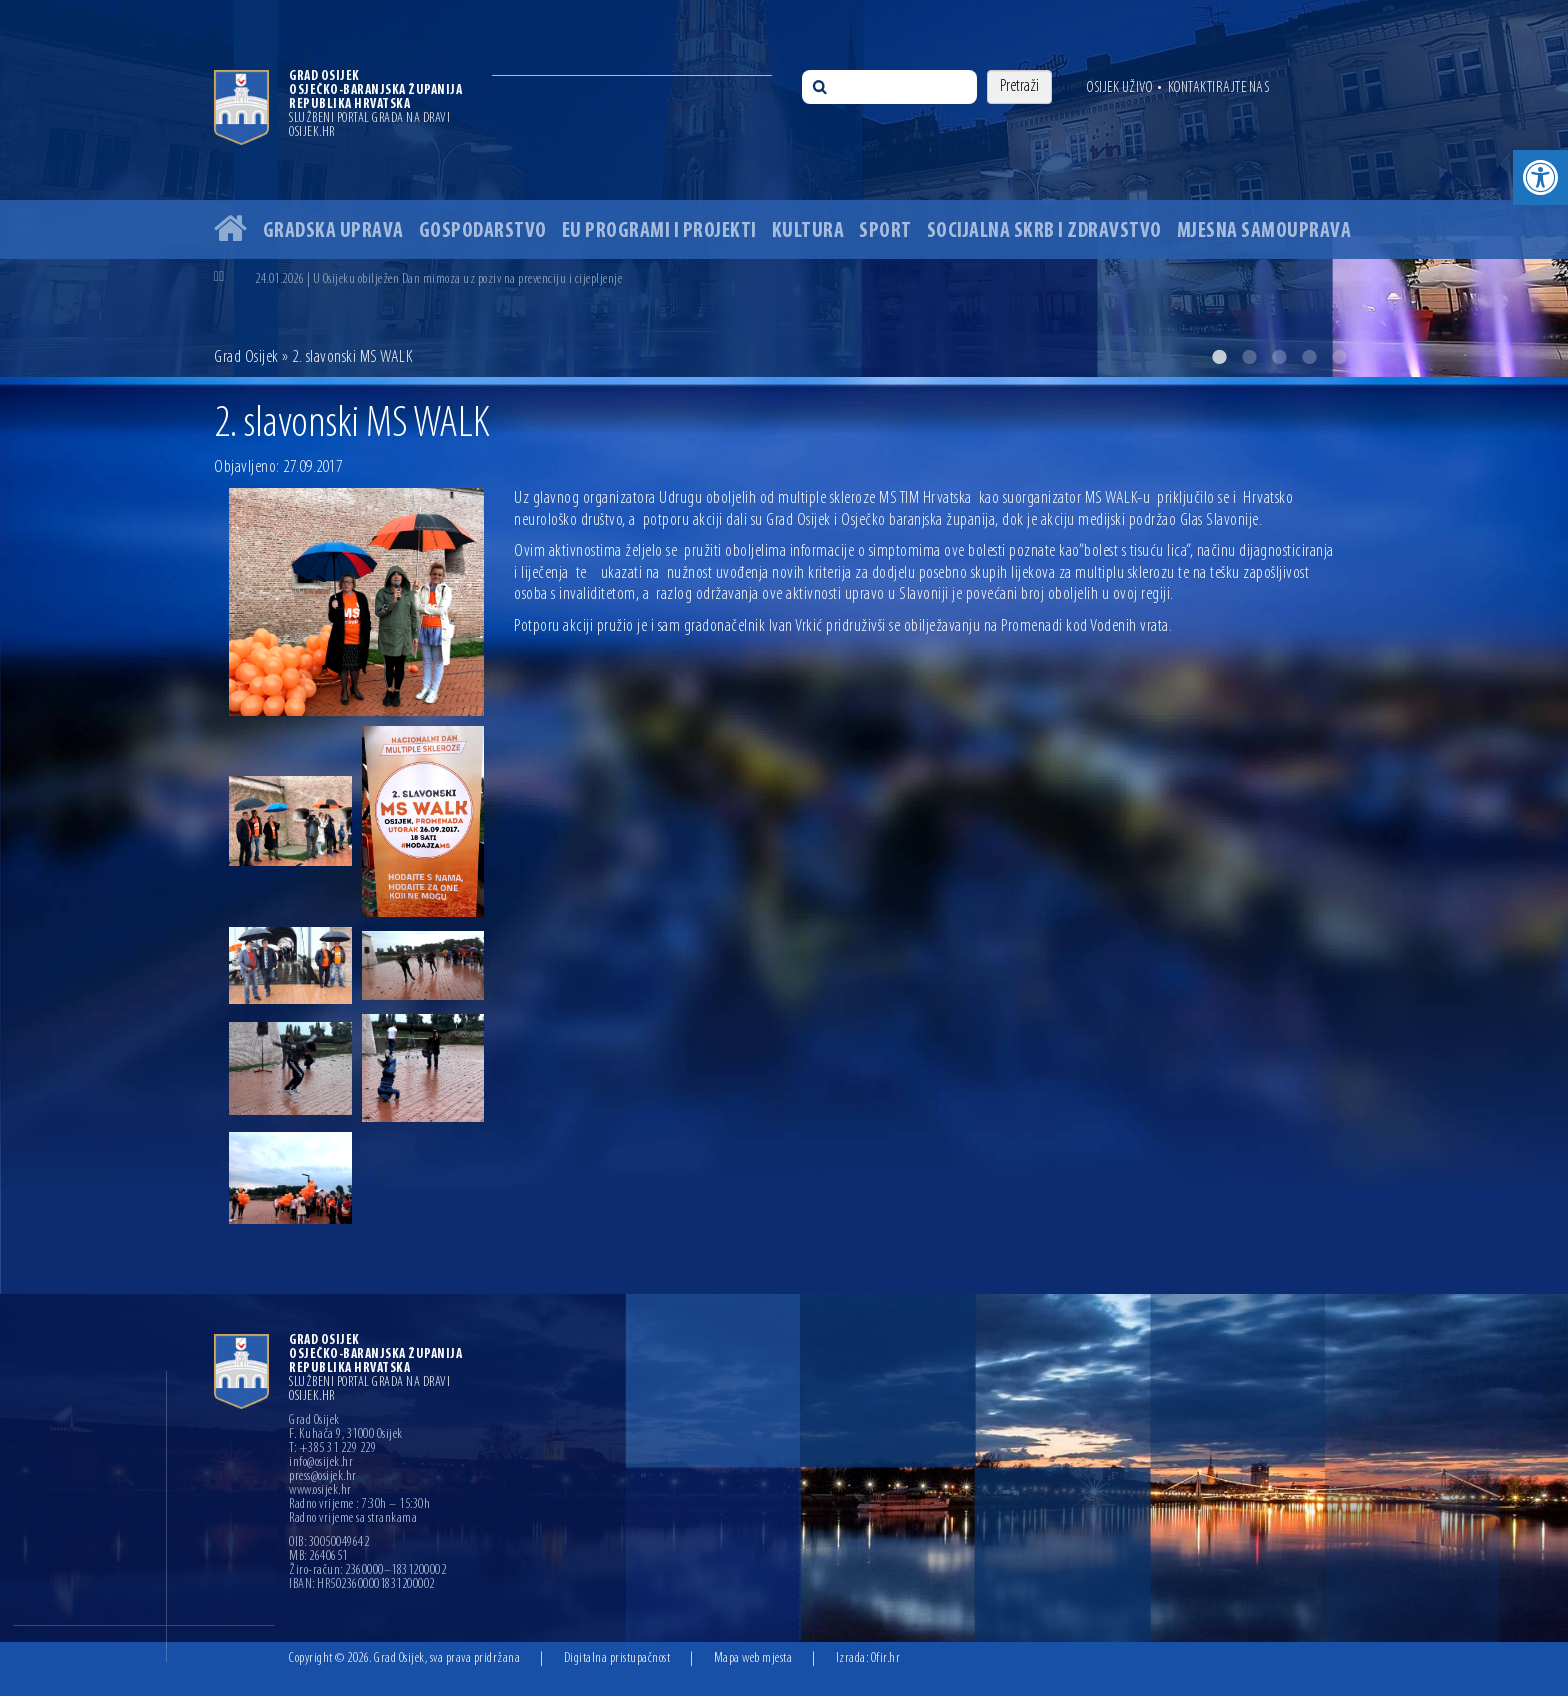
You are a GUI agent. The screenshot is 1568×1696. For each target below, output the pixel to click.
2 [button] (1249, 357)
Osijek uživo (1119, 88)
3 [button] (1279, 357)
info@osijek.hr (321, 1463)
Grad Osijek (246, 357)
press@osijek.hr (323, 1477)
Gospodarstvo (483, 231)
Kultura (808, 231)
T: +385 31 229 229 (332, 1449)
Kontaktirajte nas (1219, 88)
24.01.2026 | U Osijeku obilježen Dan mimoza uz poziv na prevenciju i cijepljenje (438, 279)
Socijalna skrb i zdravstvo (1044, 231)
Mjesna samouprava (1264, 231)
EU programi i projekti (659, 231)
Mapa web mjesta (753, 1658)
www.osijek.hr (320, 1491)
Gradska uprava (333, 231)
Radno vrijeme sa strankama (353, 1519)
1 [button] (1219, 357)
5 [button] (1339, 357)
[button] (1540, 177)
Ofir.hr (886, 1658)
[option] (784, 188)
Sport (885, 231)
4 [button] (1309, 357)
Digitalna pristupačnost (617, 1658)
